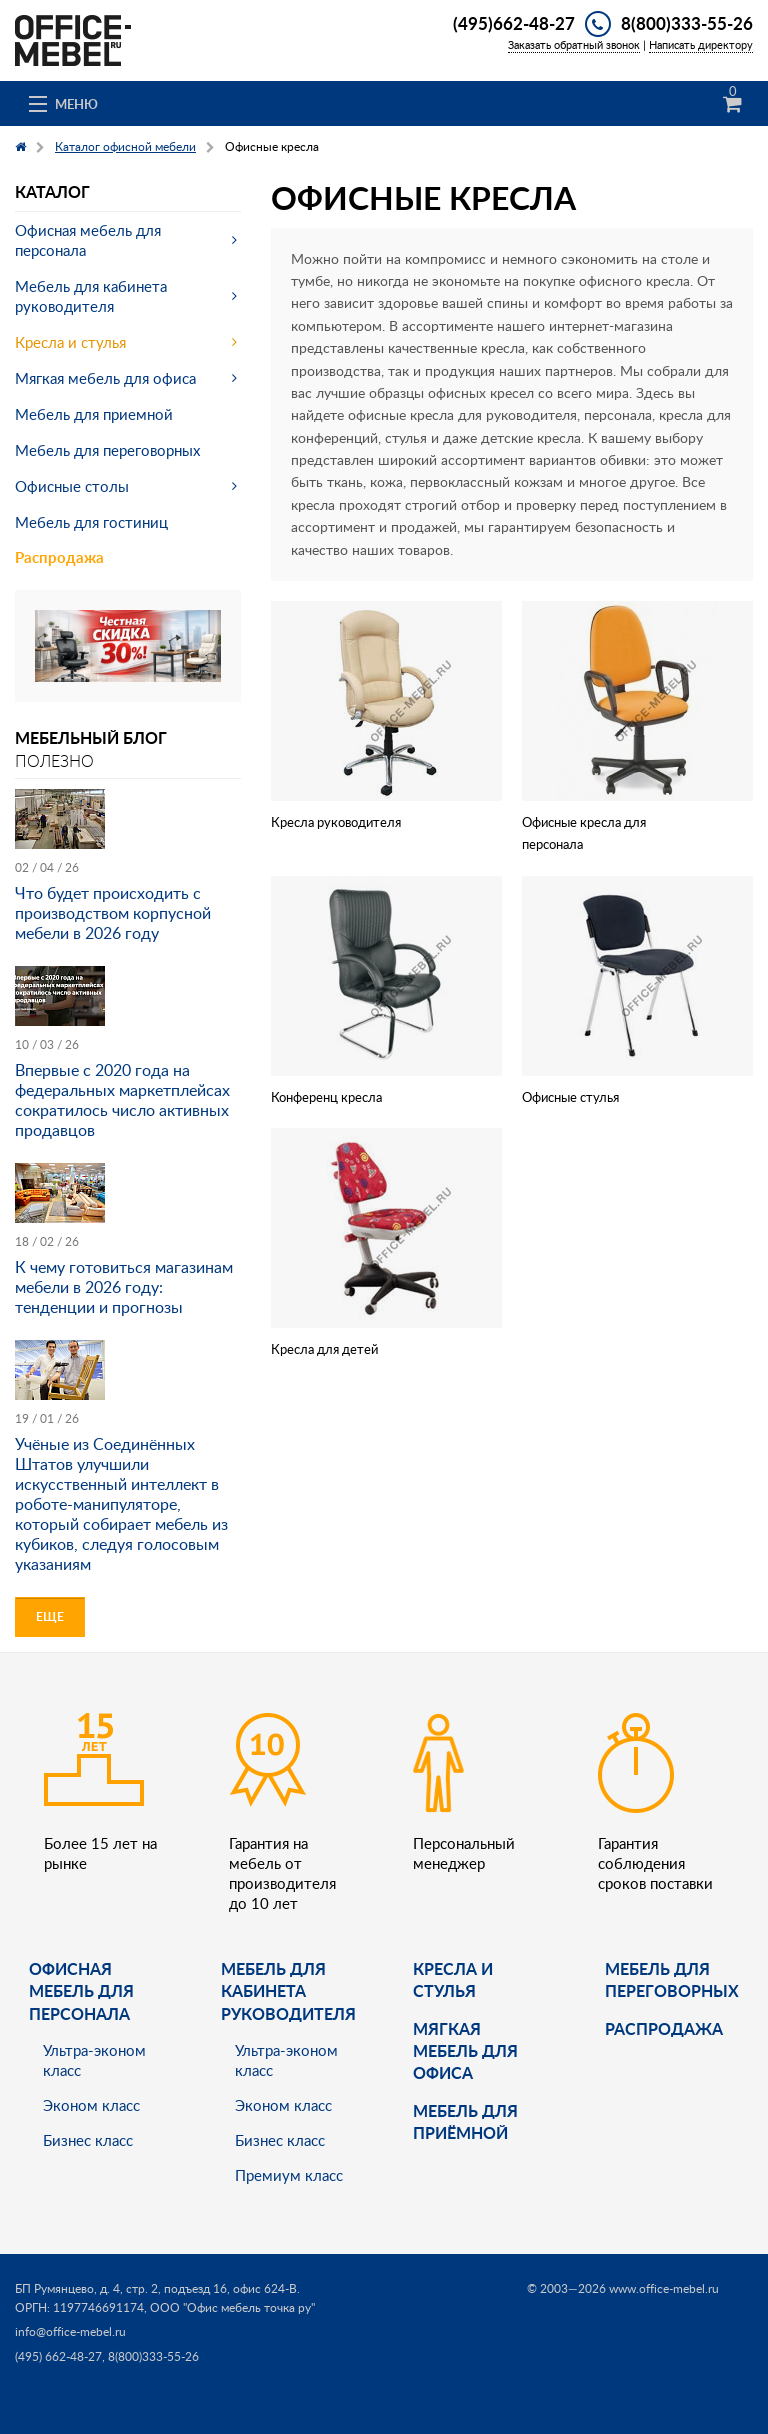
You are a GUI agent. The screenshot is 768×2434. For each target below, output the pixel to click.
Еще (50, 1616)
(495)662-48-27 (514, 23)
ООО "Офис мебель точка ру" (232, 2307)
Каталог (52, 191)
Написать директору (701, 44)
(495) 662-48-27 (58, 2356)
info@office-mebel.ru (70, 2331)
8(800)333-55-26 (687, 23)
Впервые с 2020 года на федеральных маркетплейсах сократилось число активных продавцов (122, 1100)
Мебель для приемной (94, 414)
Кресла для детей (324, 1349)
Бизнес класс (88, 2140)
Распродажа (59, 557)
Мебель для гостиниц (91, 522)
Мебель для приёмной (465, 2121)
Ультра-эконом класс (94, 2060)
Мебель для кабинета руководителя (91, 296)
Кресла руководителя (336, 822)
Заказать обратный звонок (574, 44)
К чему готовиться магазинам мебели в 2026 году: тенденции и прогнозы (124, 1287)
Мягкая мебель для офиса (105, 378)
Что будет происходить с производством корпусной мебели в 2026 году (113, 913)
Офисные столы (72, 486)
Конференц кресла (326, 1097)
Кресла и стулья (70, 342)
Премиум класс (289, 2175)
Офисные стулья (570, 1097)
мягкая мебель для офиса (465, 2051)
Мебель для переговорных (107, 450)
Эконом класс (91, 2105)
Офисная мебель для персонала (88, 240)
